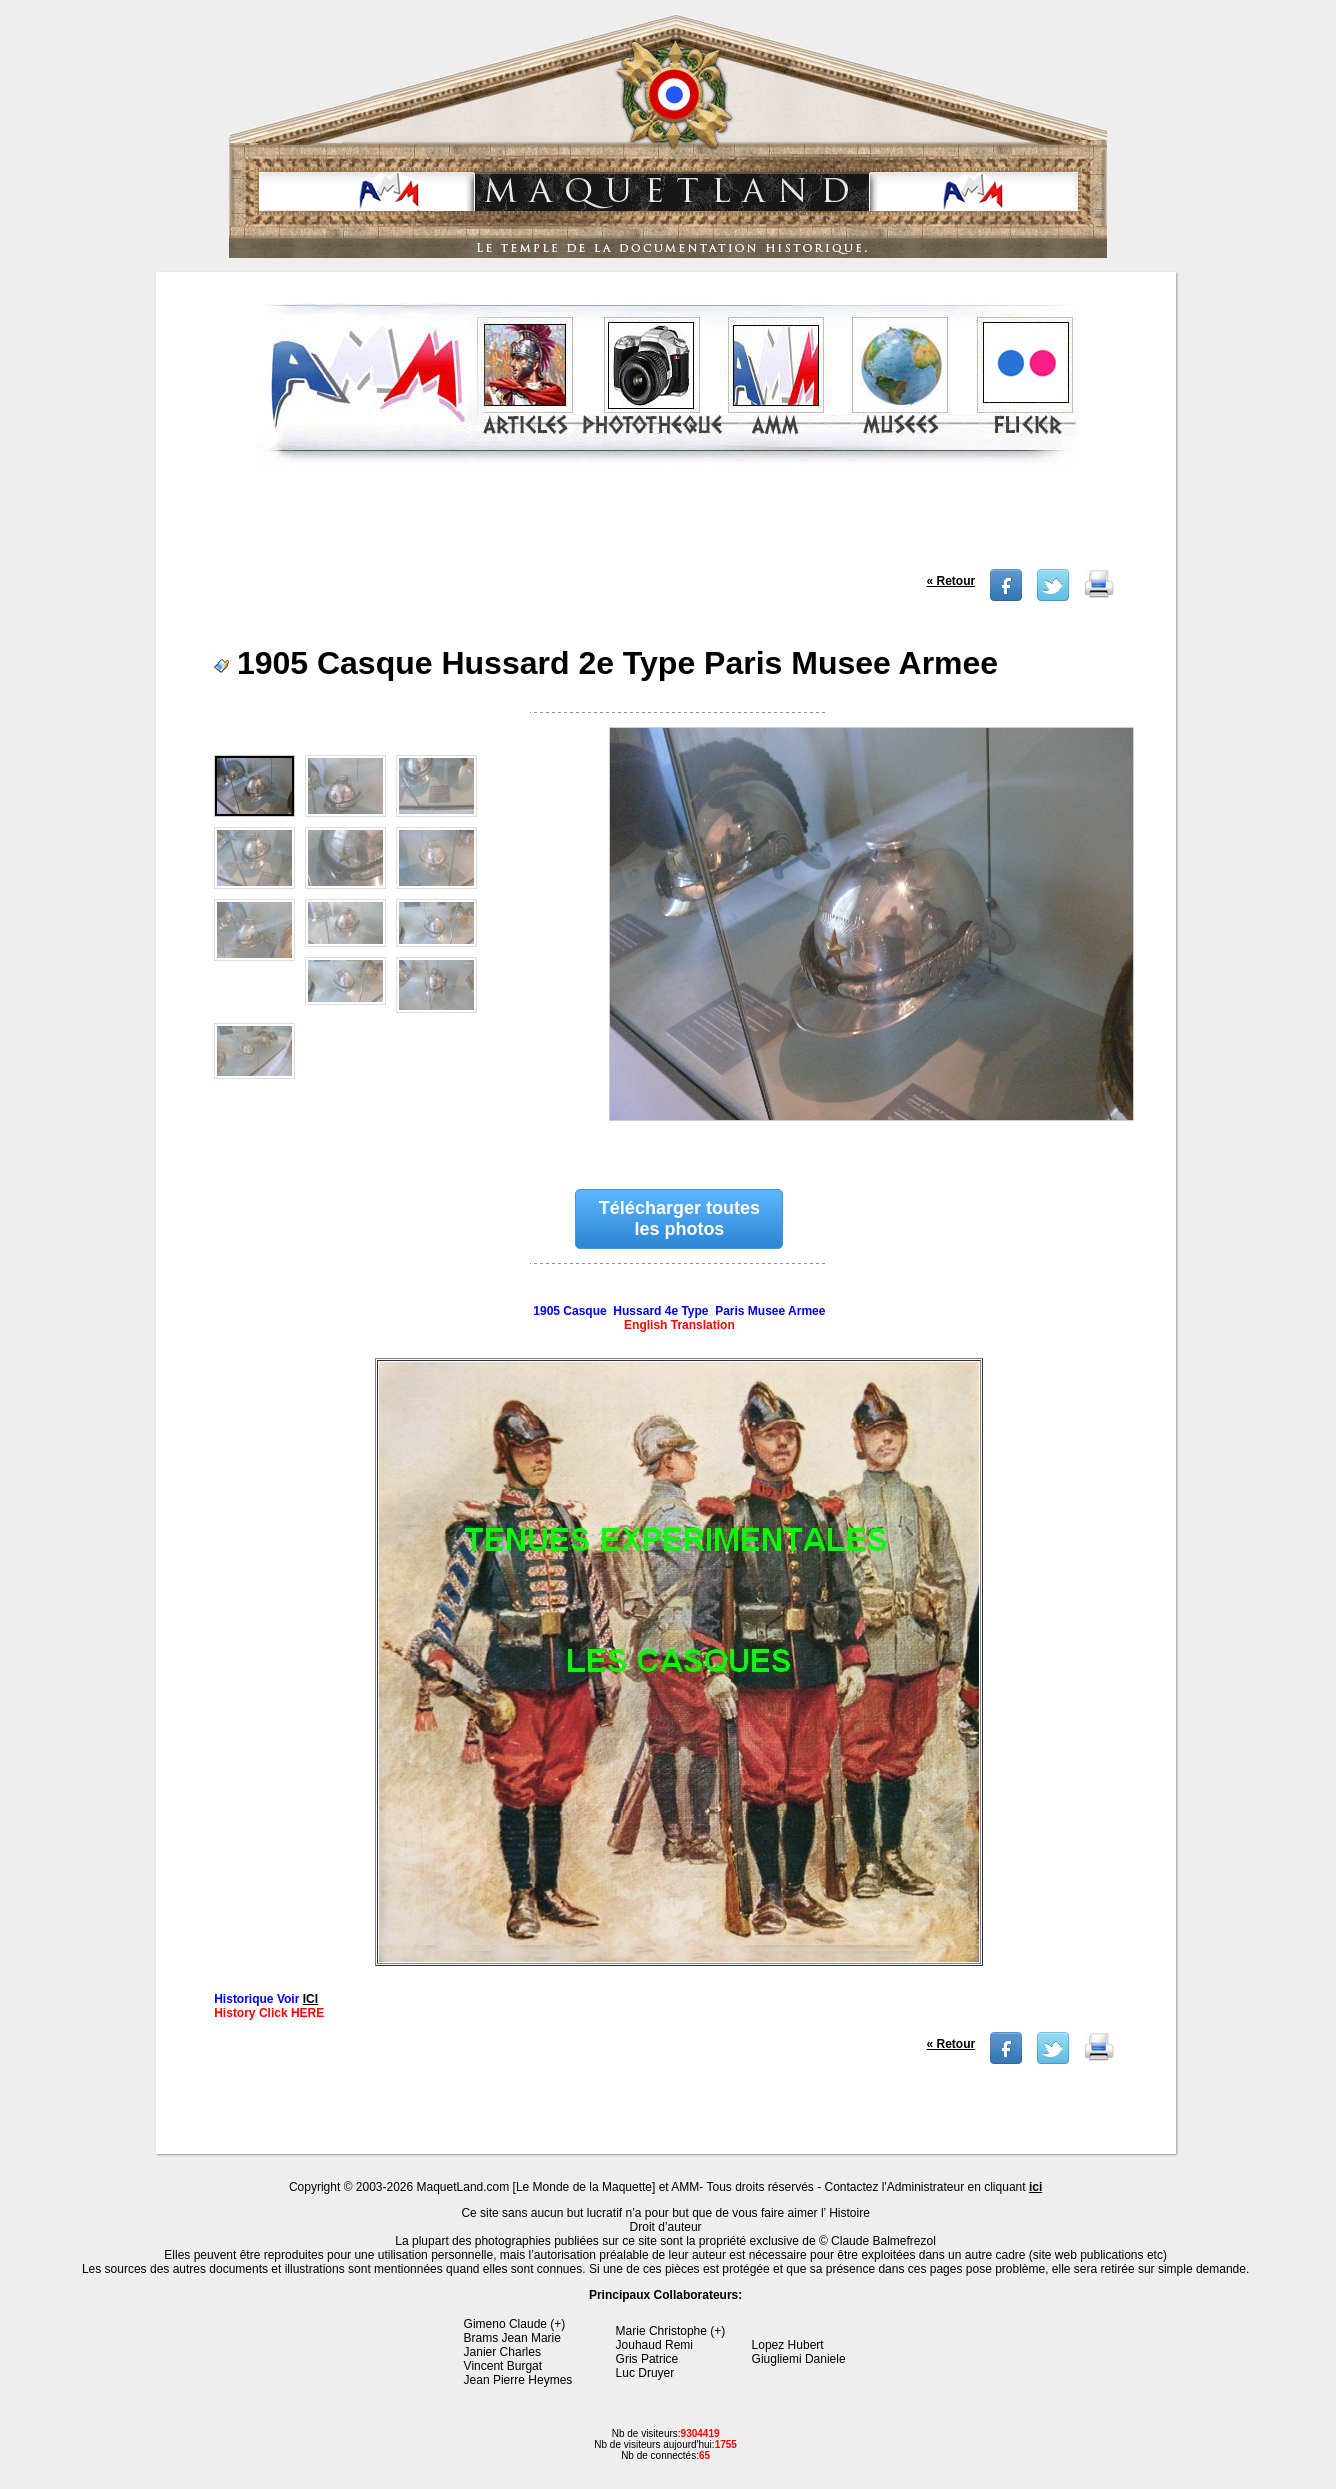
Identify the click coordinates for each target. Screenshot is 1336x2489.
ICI (310, 1999)
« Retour (951, 581)
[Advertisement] (668, 524)
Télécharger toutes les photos (679, 1218)
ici (1035, 2187)
